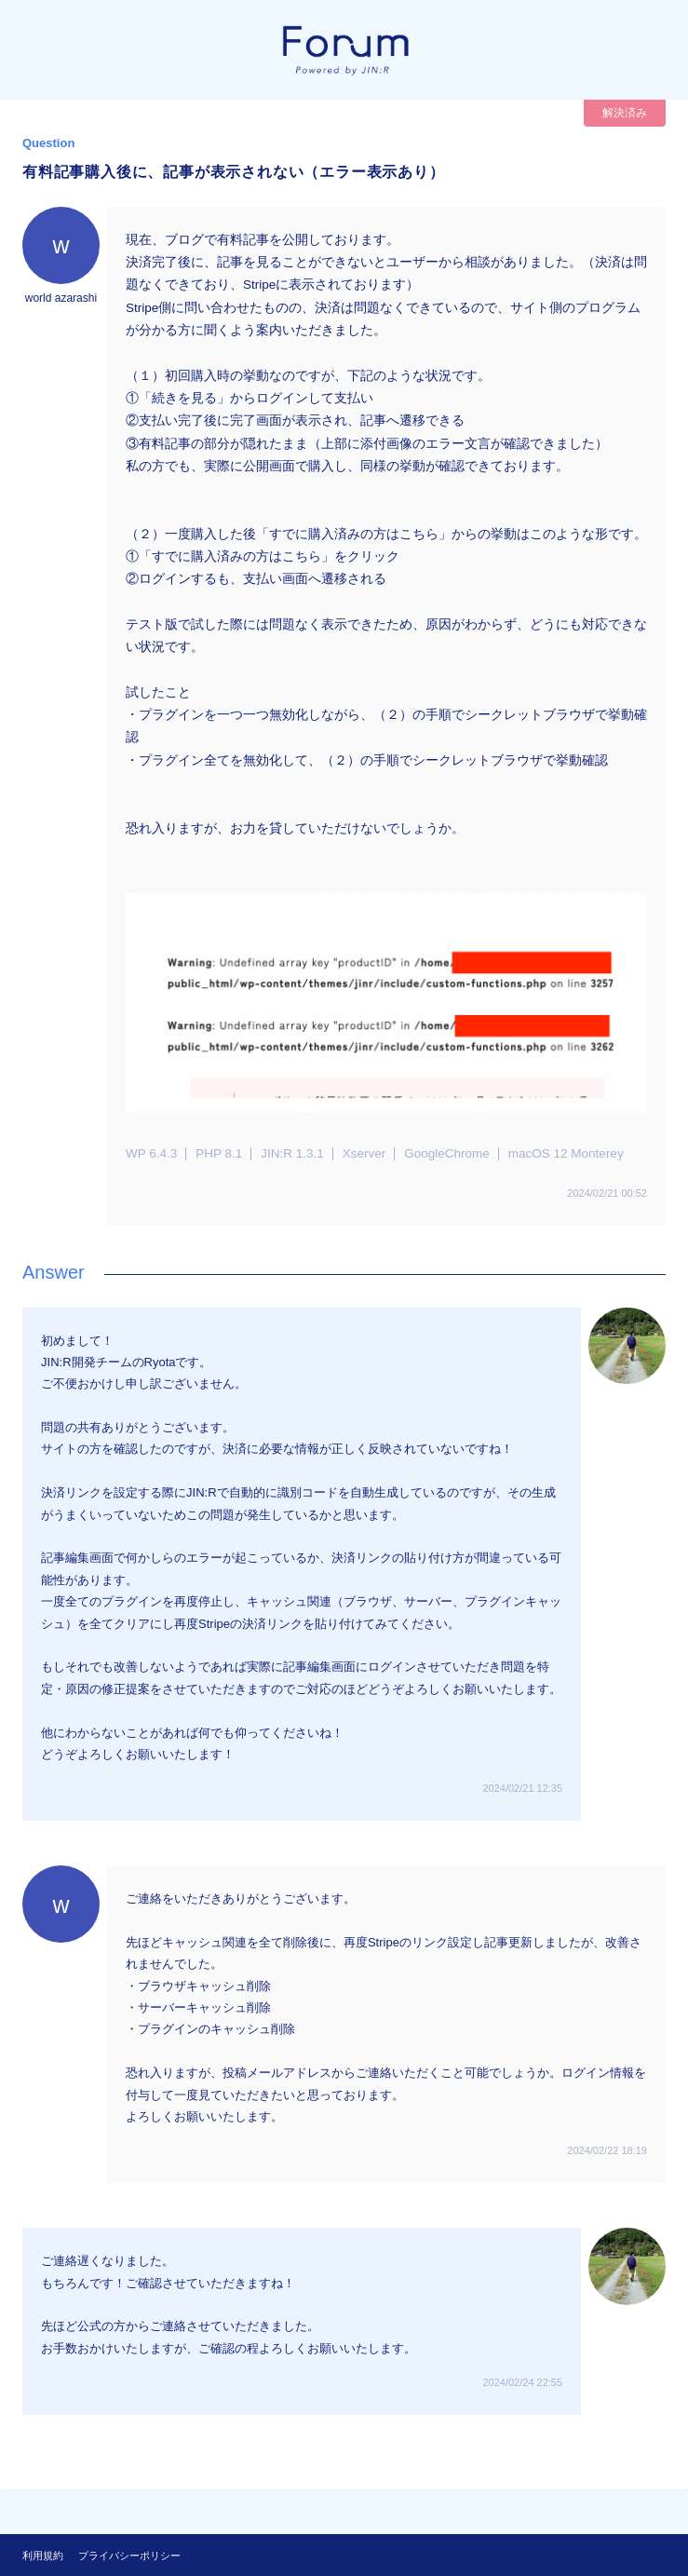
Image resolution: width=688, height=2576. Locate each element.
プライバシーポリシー (129, 2555)
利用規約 (42, 2555)
